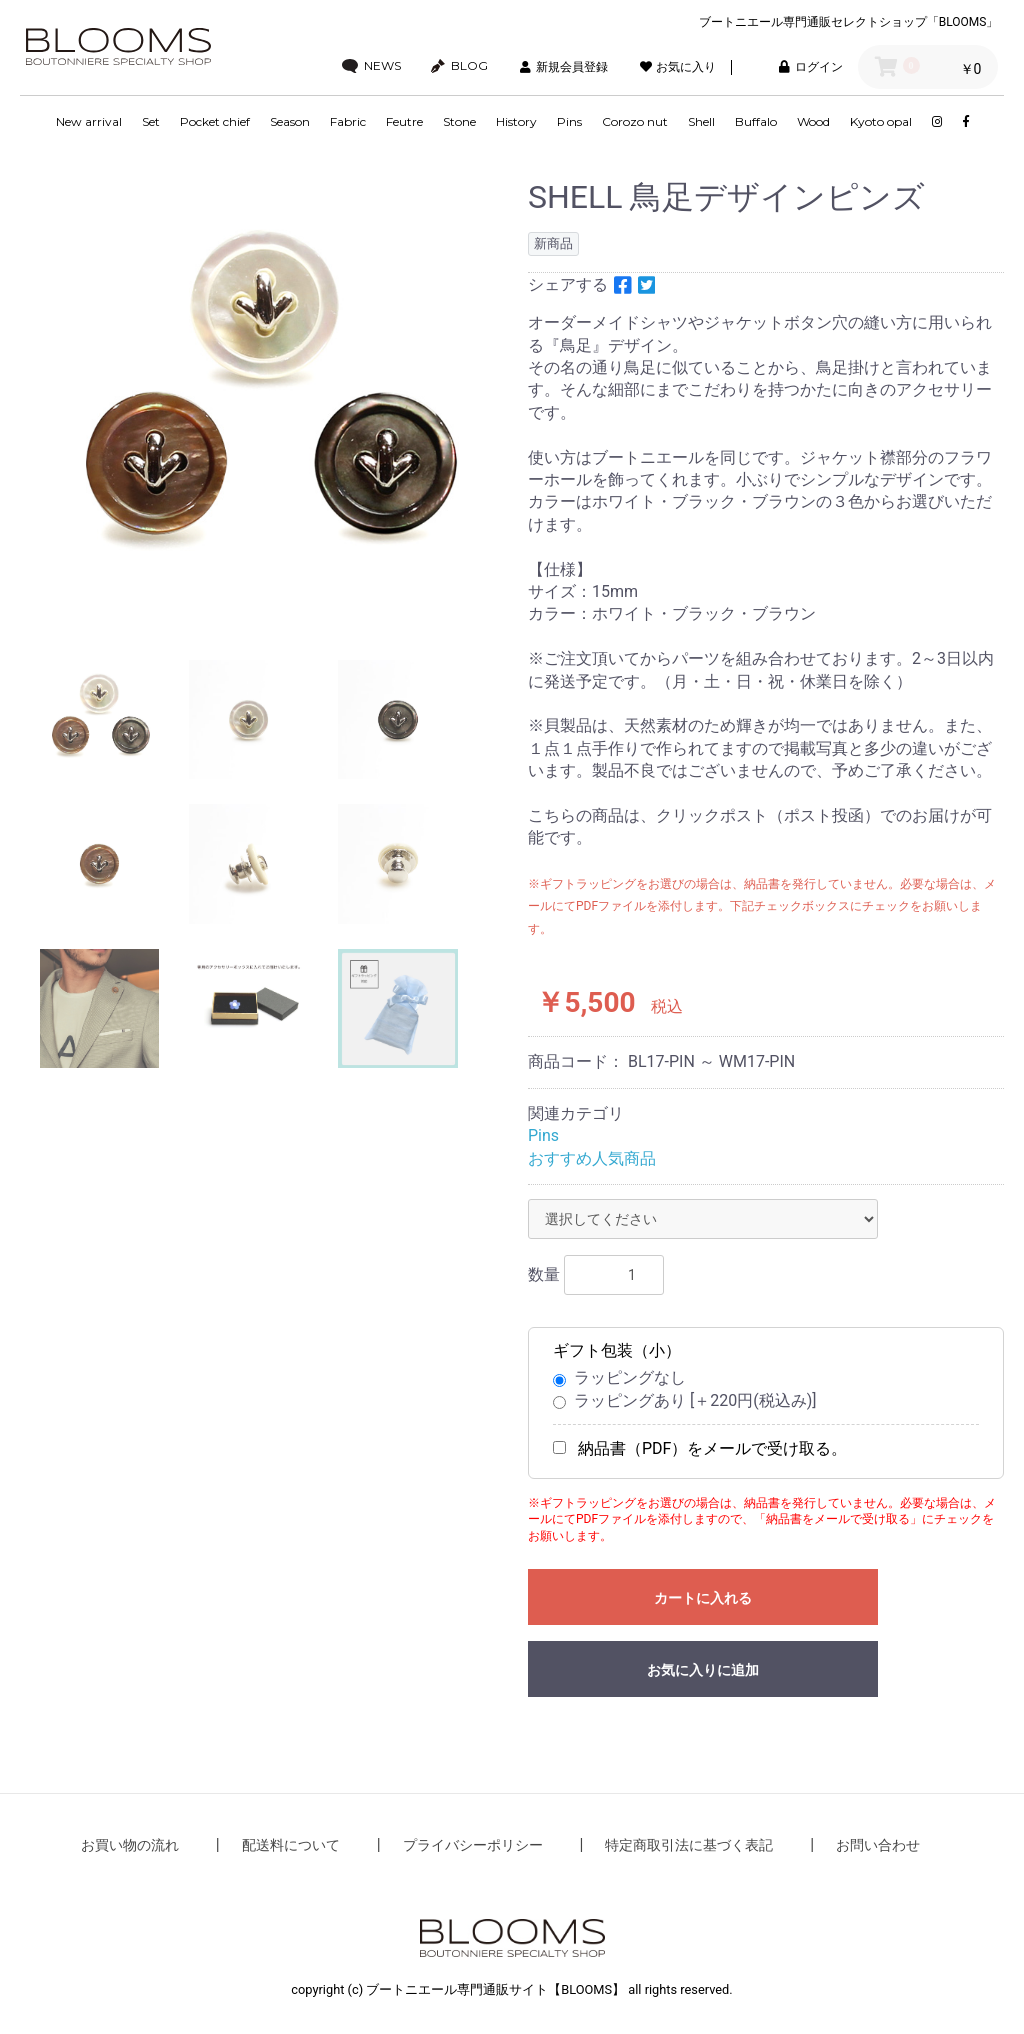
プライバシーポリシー (473, 1845)
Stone (459, 121)
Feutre (404, 121)
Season (290, 121)
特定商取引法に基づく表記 (689, 1845)
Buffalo (756, 121)
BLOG (459, 66)
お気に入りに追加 (703, 1670)
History (516, 121)
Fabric (348, 121)
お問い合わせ (878, 1845)
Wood (813, 121)
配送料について (291, 1845)
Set (151, 121)
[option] (266, 404)
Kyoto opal (881, 121)
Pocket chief (215, 121)
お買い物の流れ (130, 1845)
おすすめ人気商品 (592, 1158)
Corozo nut (635, 121)
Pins (569, 121)
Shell (701, 121)
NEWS (372, 66)
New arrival (89, 121)
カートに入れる (703, 1598)
